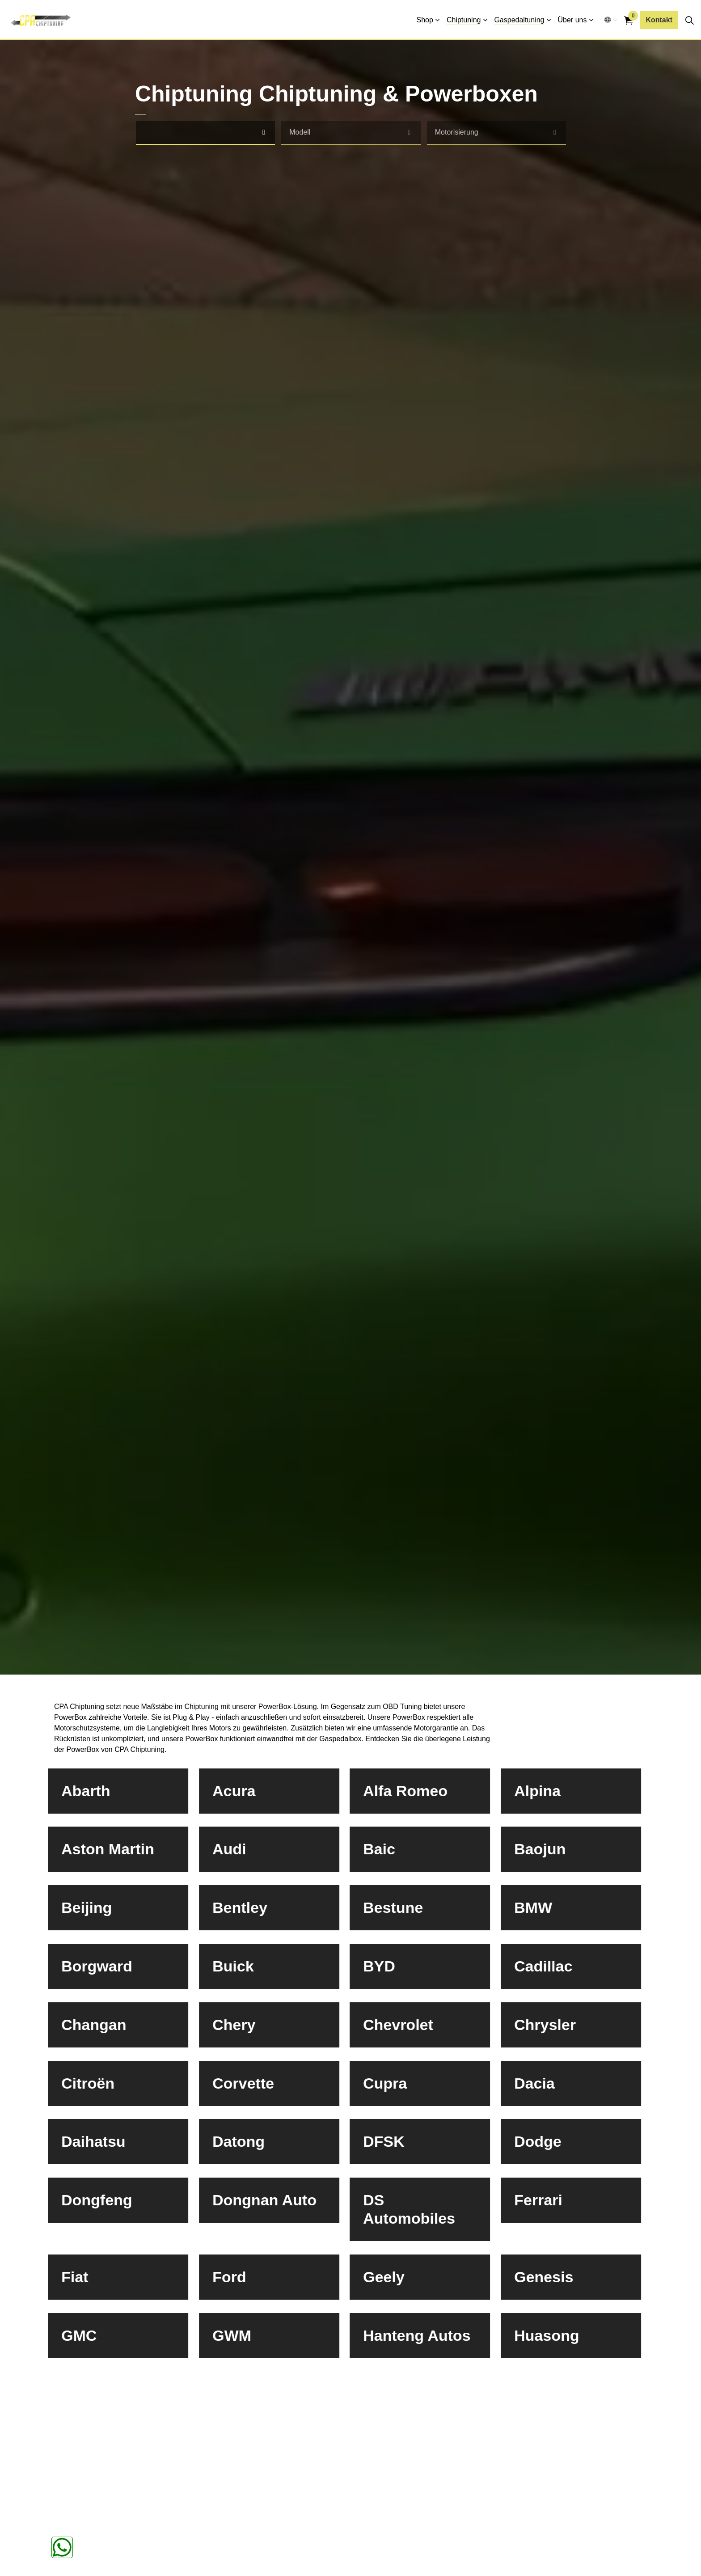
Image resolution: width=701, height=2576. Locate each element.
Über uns (572, 20)
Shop (425, 20)
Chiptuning (464, 20)
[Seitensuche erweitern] (689, 20)
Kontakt (659, 20)
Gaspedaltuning (519, 20)
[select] (263, 133)
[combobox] (205, 133)
